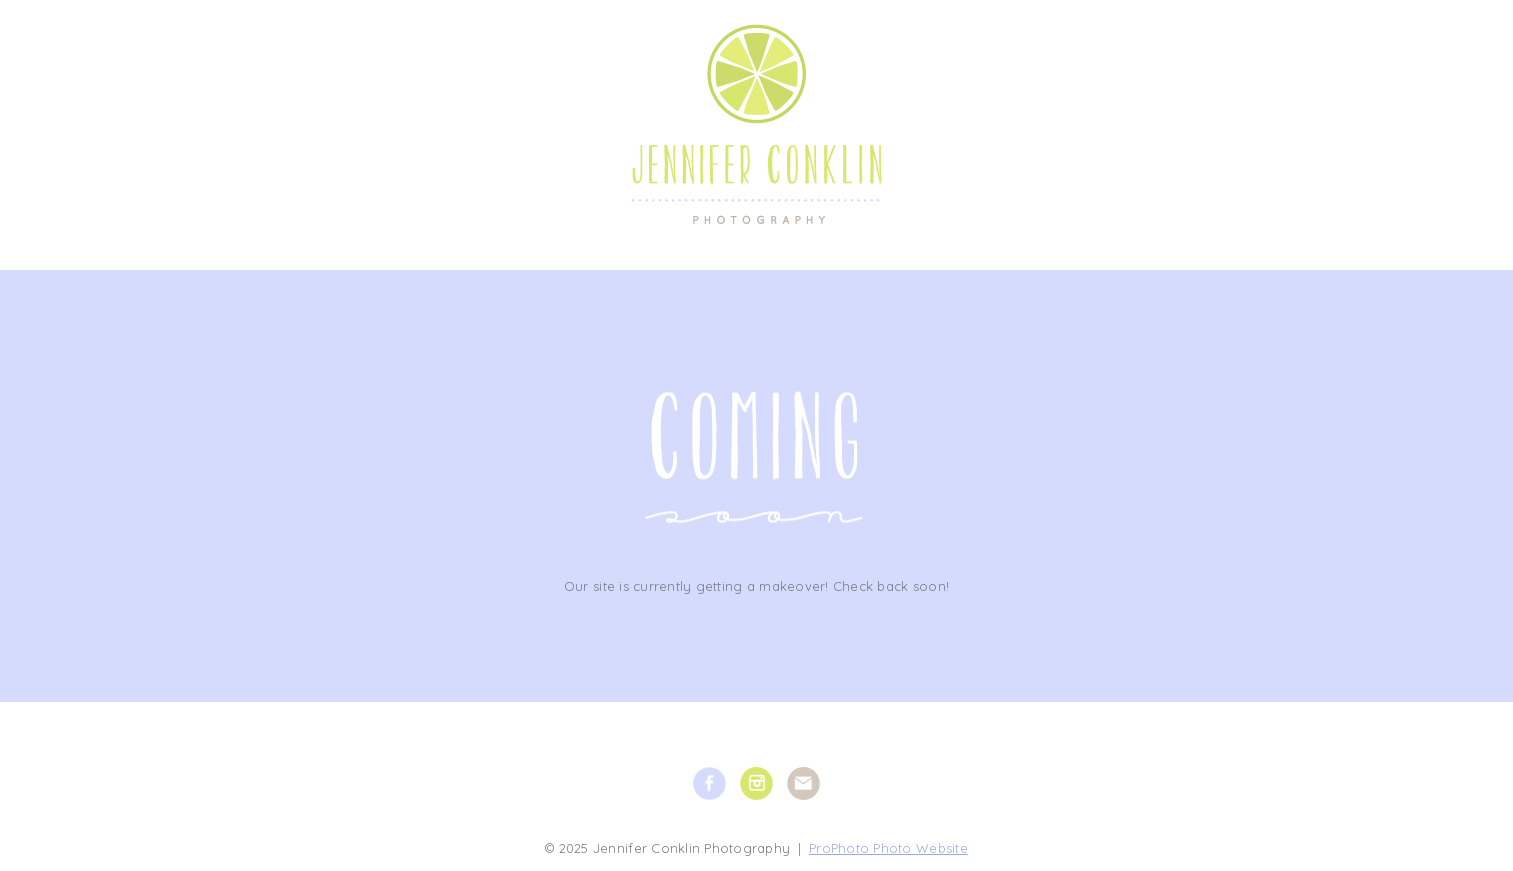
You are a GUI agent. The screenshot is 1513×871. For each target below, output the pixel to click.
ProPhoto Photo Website (888, 848)
